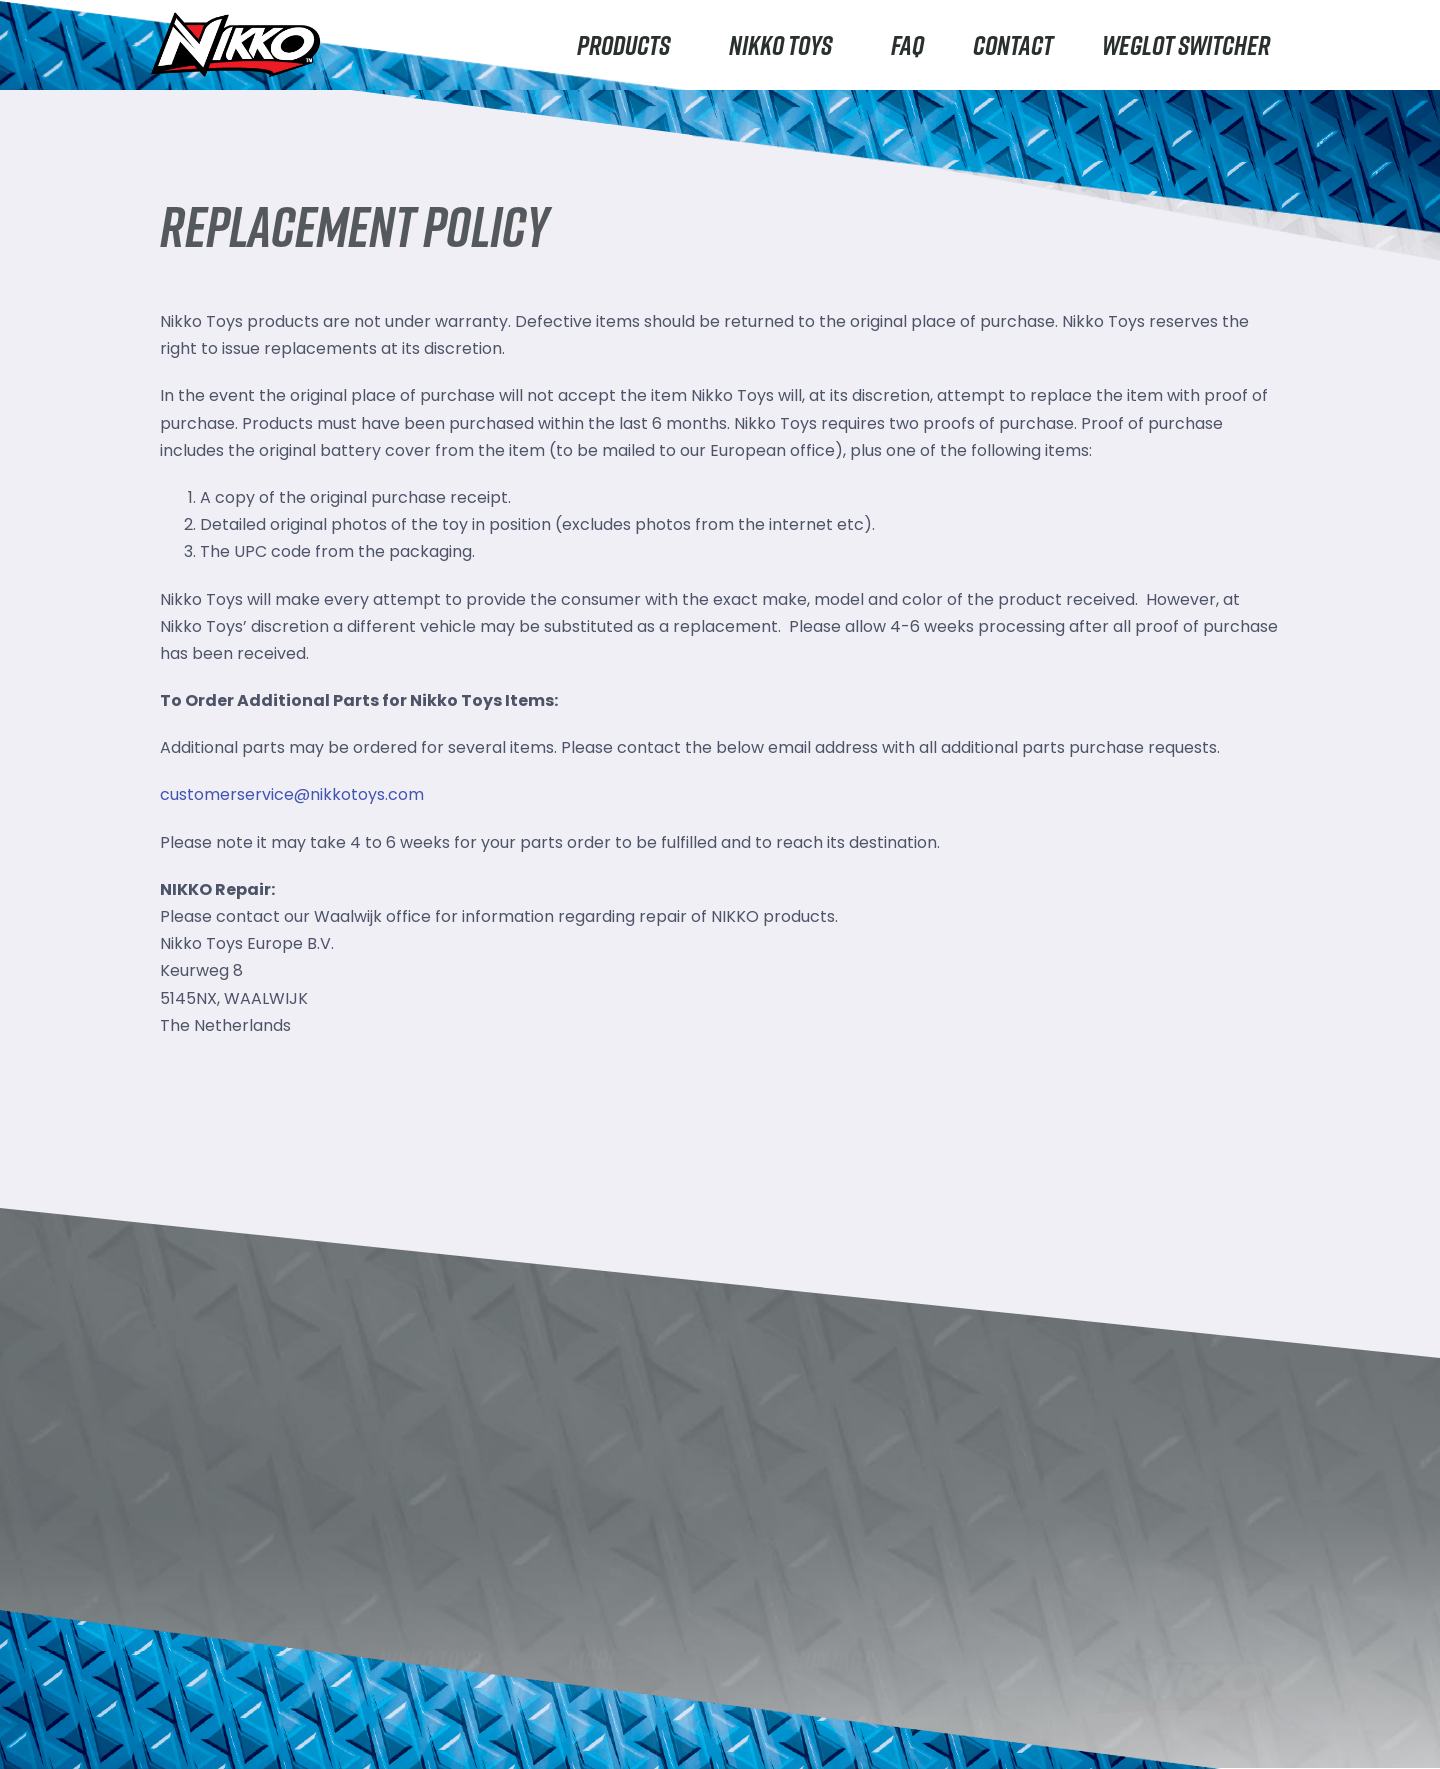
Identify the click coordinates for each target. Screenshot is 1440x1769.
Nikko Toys (785, 44)
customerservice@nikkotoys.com (292, 794)
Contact (1013, 44)
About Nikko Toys (444, 1720)
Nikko (185, 1720)
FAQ (907, 44)
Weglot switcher (1186, 44)
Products (628, 44)
